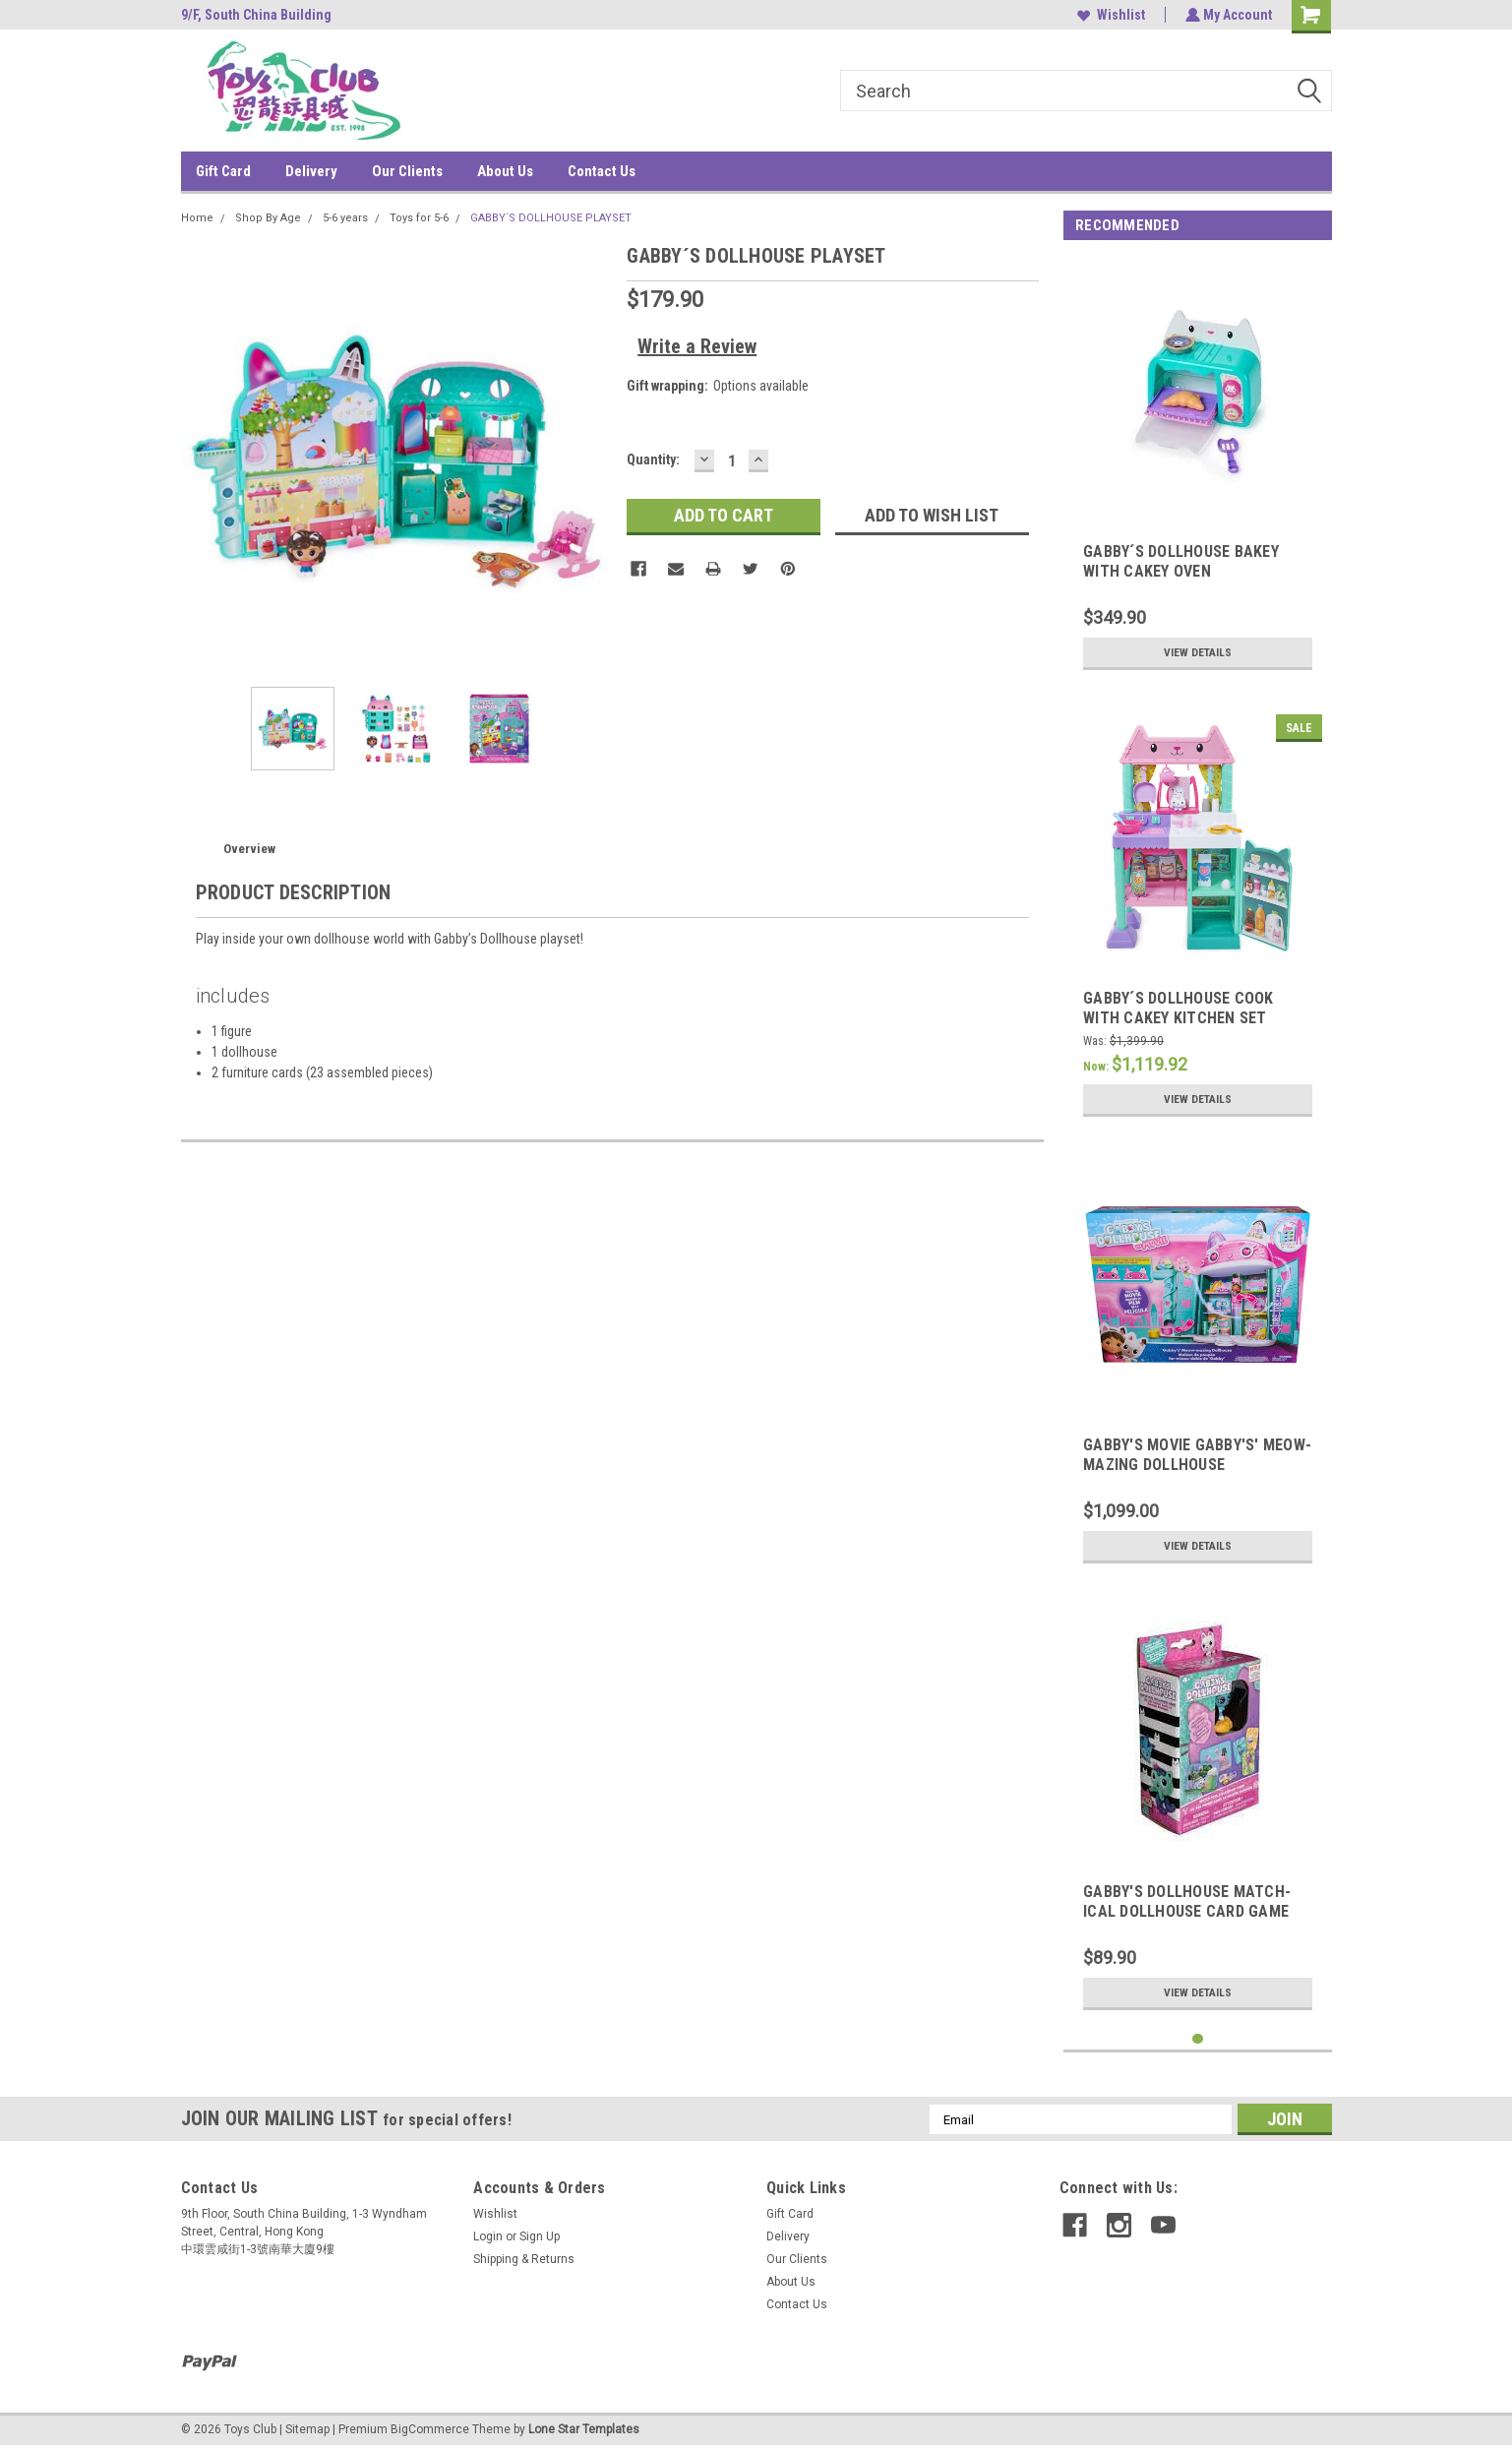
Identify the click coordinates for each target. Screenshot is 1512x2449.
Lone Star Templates (583, 2429)
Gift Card (223, 171)
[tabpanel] (1197, 469)
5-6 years (345, 218)
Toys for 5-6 (419, 218)
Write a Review (696, 346)
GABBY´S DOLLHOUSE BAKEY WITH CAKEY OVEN (1181, 561)
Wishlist (1109, 15)
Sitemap (307, 2429)
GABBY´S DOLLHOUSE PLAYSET (551, 218)
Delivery (311, 171)
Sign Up (539, 2236)
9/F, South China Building (256, 15)
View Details (1198, 652)
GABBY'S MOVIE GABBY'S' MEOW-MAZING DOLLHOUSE (1197, 1455)
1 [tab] (1197, 2039)
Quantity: (653, 459)
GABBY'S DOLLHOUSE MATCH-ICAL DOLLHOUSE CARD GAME (1187, 1901)
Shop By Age (268, 218)
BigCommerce (430, 2429)
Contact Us (601, 171)
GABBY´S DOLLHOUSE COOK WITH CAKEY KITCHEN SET (1178, 1008)
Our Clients (407, 171)
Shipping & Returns (524, 2259)
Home (197, 218)
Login (488, 2236)
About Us (505, 171)
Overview (249, 848)
